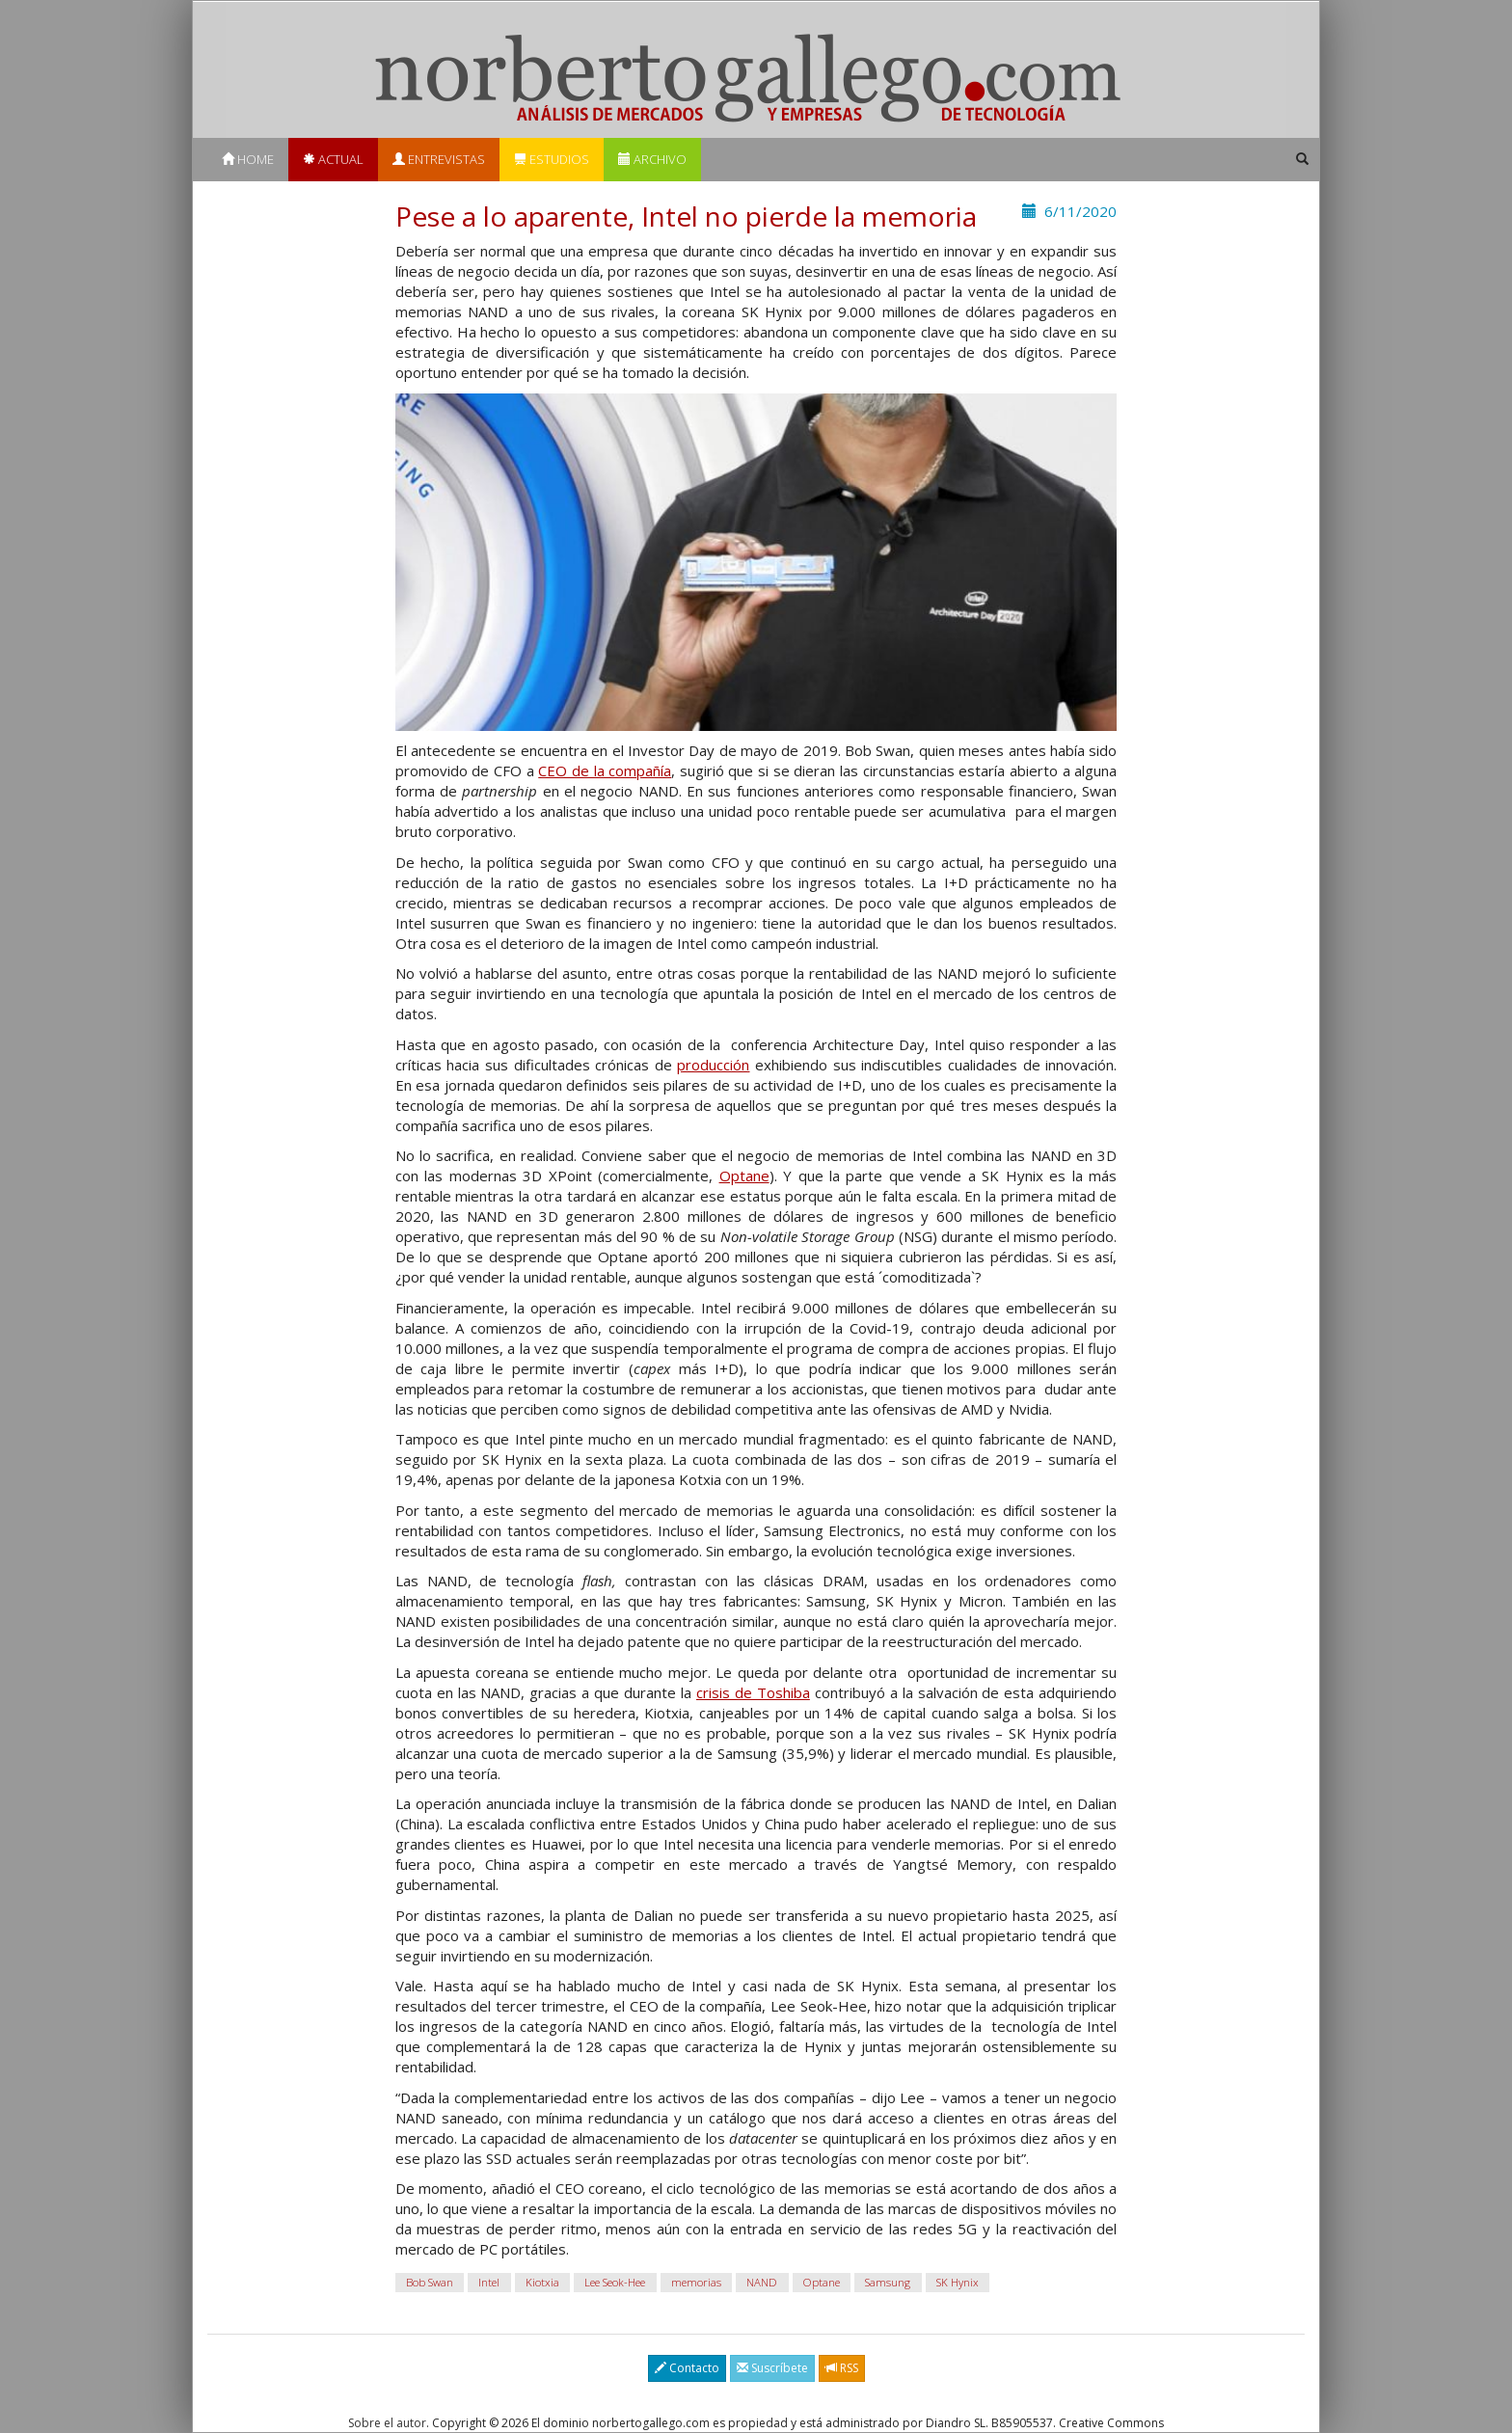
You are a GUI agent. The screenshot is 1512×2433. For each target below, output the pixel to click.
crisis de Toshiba (753, 1692)
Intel (489, 2282)
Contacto (687, 2368)
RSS (841, 2368)
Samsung (887, 2282)
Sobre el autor (387, 2423)
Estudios (551, 159)
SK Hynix (957, 2282)
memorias (696, 2282)
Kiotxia (542, 2282)
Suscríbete (772, 2368)
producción (713, 1064)
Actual (333, 159)
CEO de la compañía (604, 770)
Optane (744, 1175)
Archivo (652, 159)
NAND (761, 2282)
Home (248, 159)
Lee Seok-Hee (614, 2282)
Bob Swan (429, 2282)
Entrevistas (438, 159)
